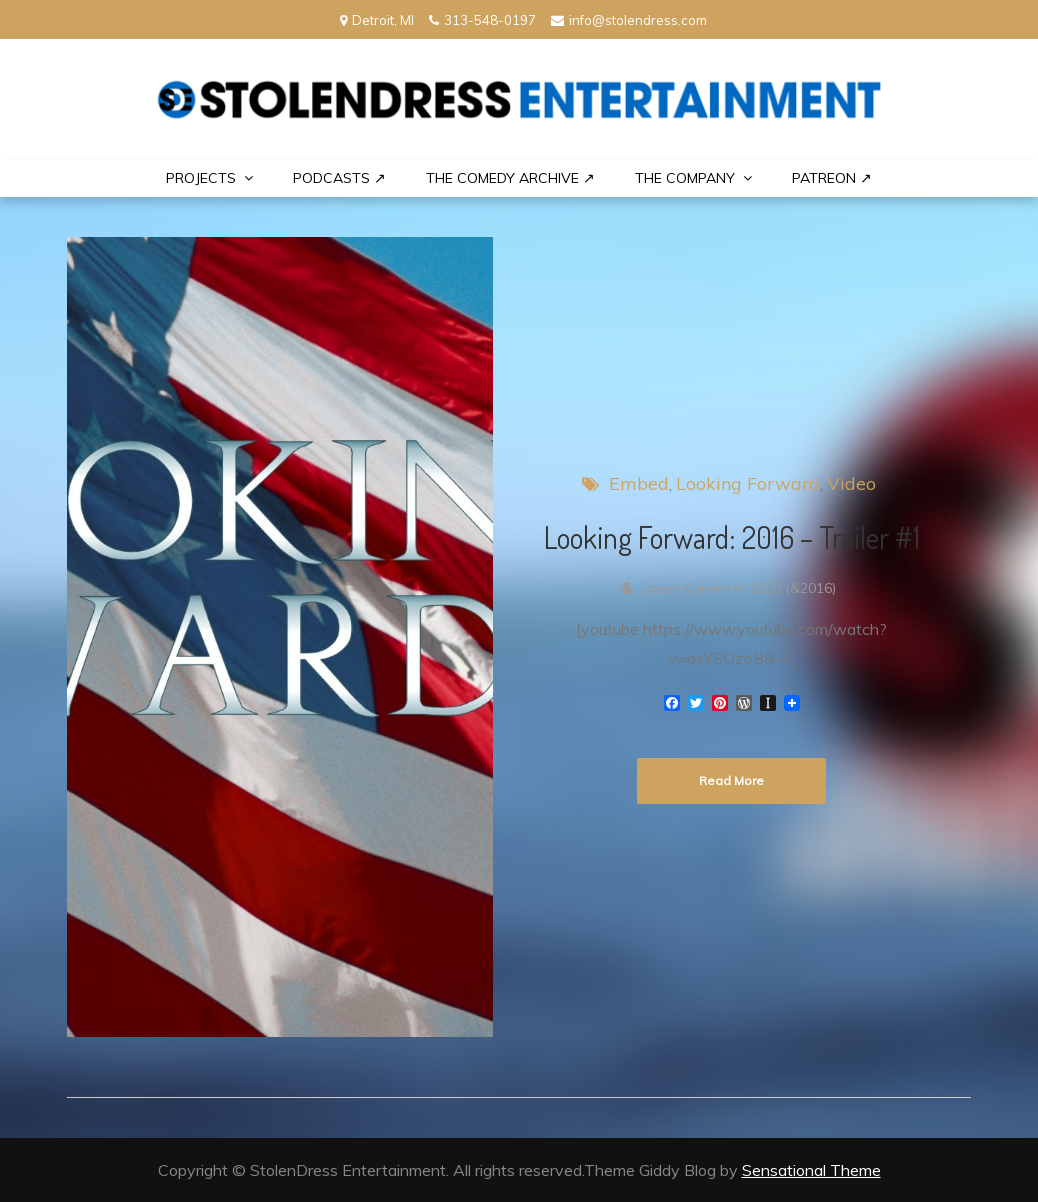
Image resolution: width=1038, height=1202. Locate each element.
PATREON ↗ (832, 178)
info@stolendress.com (629, 20)
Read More (731, 780)
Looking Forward (748, 483)
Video (851, 483)
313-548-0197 (482, 20)
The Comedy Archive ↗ (510, 178)
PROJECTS (201, 178)
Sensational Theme (811, 1170)
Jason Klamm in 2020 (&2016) (739, 588)
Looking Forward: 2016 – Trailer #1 (732, 537)
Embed (639, 483)
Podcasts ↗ (339, 178)
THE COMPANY (685, 178)
